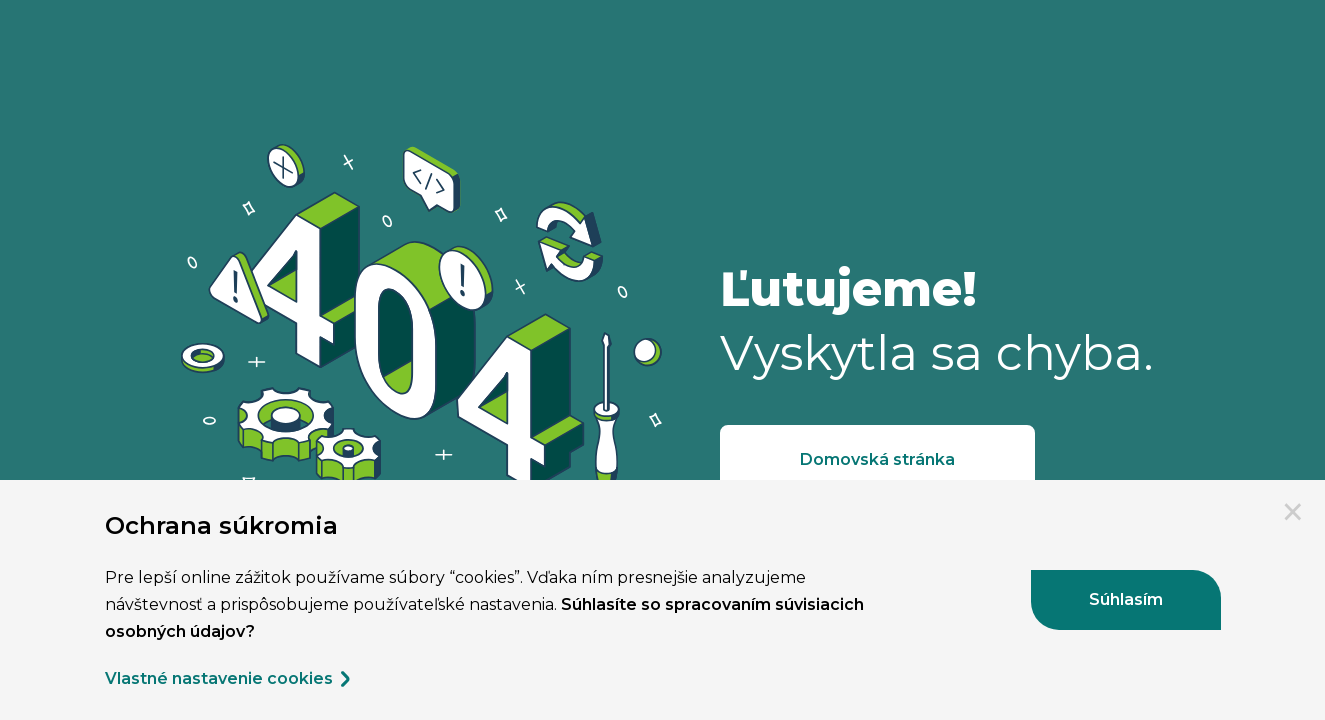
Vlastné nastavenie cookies (229, 679)
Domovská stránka (877, 459)
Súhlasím (1126, 599)
